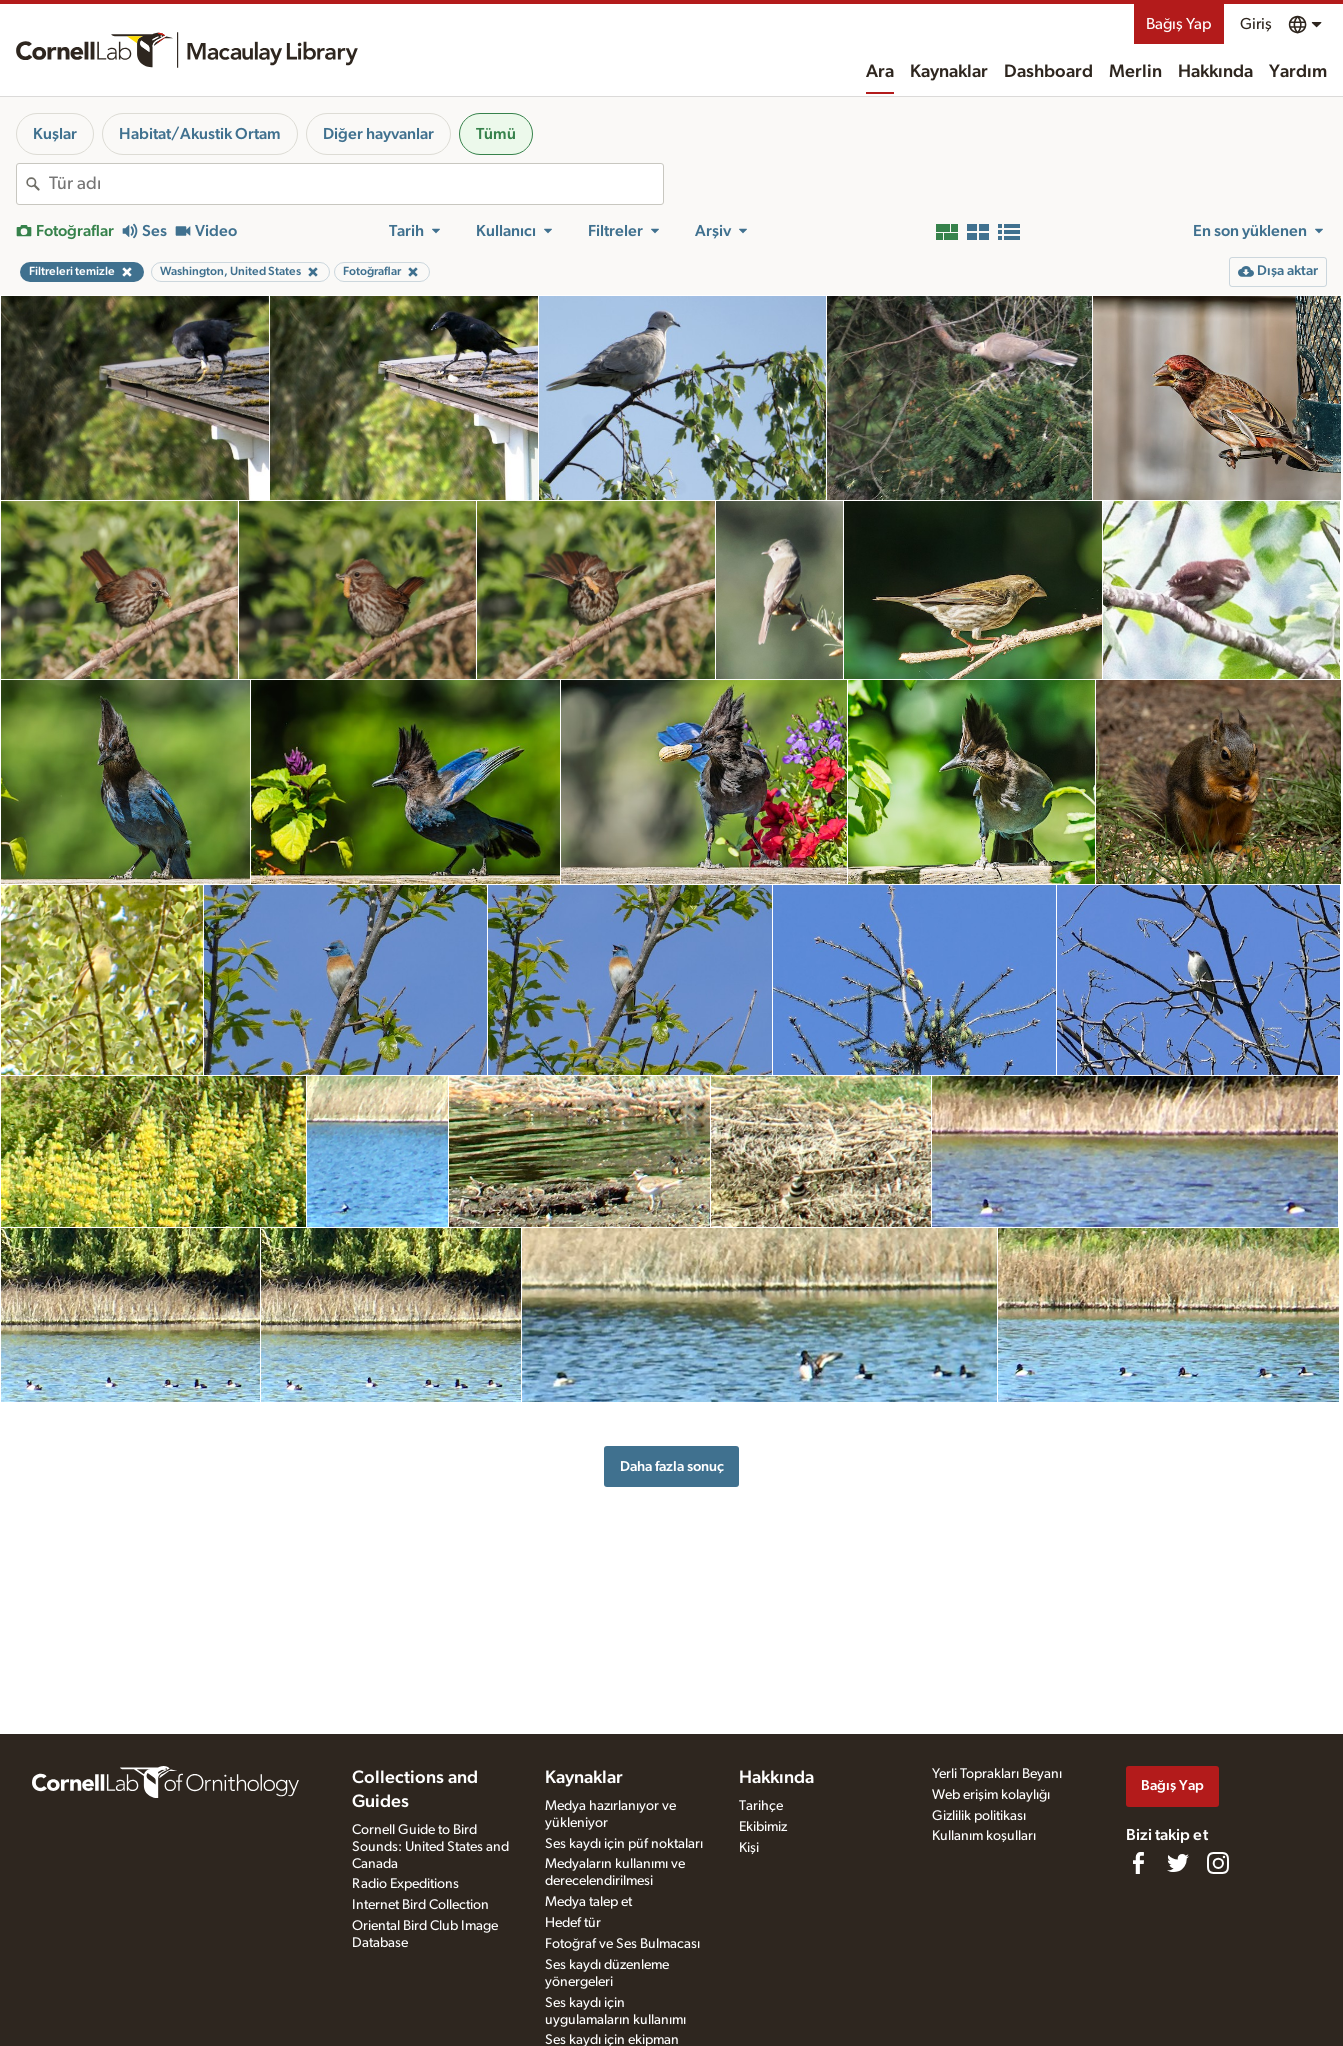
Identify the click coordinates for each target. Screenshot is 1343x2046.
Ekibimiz (763, 1827)
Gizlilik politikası (979, 1816)
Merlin (1135, 72)
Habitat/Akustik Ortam (200, 134)
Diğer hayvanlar (378, 134)
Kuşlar (55, 134)
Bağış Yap (1179, 24)
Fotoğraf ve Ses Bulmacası (622, 1944)
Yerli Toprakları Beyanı (997, 1774)
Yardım (1298, 72)
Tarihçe (761, 1806)
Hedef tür (573, 1923)
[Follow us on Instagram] (1218, 1863)
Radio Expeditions (405, 1884)
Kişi (749, 1848)
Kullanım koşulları (984, 1836)
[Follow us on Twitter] (1178, 1863)
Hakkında (1215, 72)
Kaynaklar (949, 72)
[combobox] (356, 184)
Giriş (1256, 24)
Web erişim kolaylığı (991, 1795)
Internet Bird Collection (420, 1905)
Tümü (496, 134)
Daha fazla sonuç (672, 1466)
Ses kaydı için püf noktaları (624, 1844)
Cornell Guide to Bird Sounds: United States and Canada (430, 1847)
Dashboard (1048, 72)
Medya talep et (588, 1902)
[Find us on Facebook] (1138, 1863)
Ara (880, 72)
